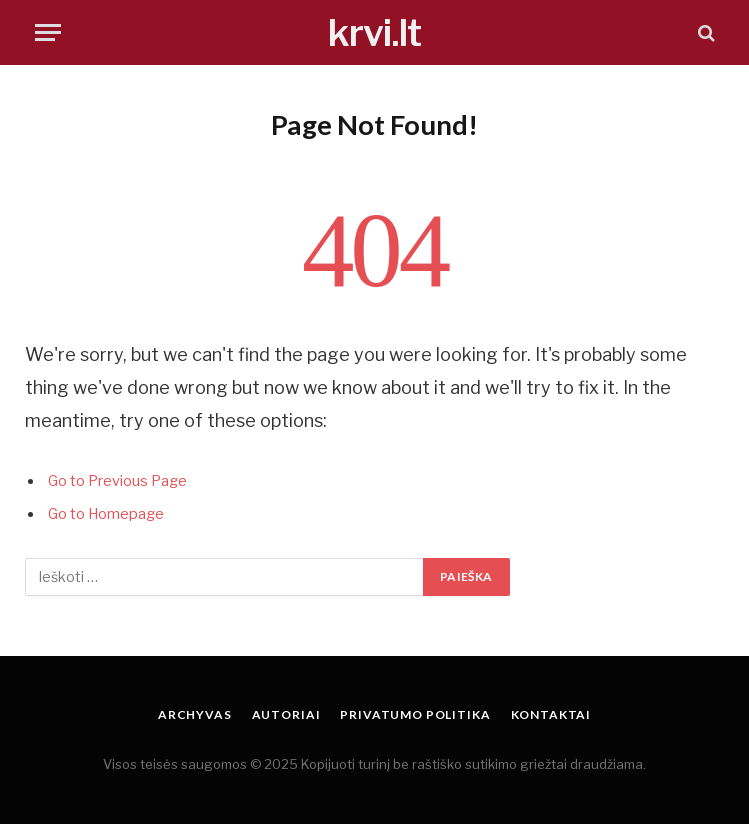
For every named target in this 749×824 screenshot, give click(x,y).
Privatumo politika (415, 714)
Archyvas (195, 714)
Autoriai (286, 714)
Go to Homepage (106, 514)
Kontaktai (551, 714)
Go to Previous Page (117, 481)
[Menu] (48, 32)
